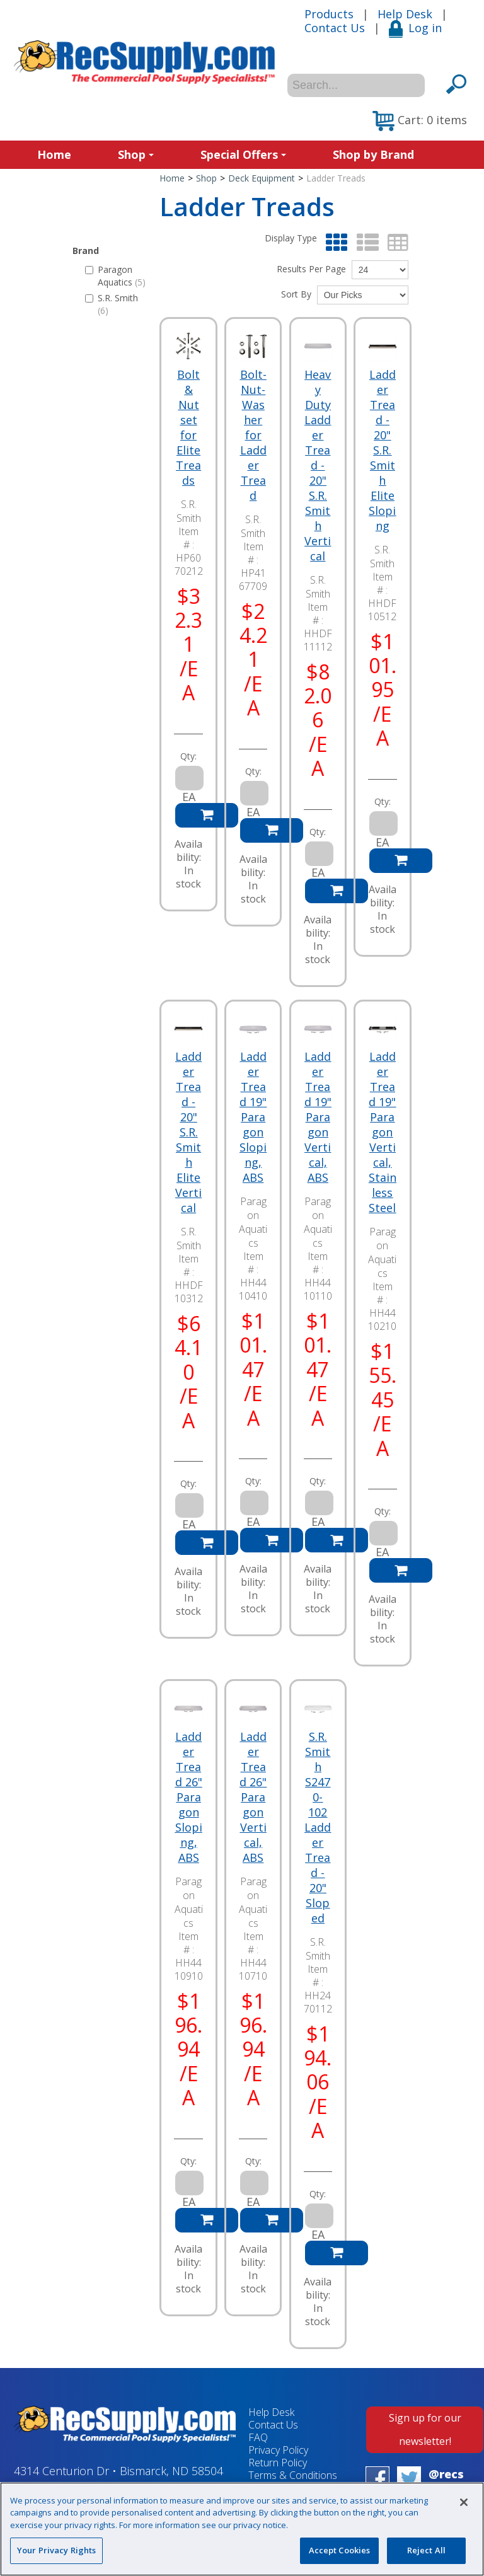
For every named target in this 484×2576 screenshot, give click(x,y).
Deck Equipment (261, 178)
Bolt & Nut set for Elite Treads (188, 427)
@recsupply (446, 2480)
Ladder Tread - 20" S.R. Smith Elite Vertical (188, 1132)
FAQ (258, 2437)
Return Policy (277, 2462)
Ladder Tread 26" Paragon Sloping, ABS (188, 1797)
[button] (419, 121)
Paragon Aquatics (115, 275)
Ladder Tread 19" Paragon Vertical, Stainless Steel (382, 1132)
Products (329, 13)
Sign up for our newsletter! (425, 2429)
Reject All (426, 2550)
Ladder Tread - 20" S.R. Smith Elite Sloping (382, 450)
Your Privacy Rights (56, 2550)
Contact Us (334, 27)
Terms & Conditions (292, 2475)
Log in (415, 27)
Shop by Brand (373, 154)
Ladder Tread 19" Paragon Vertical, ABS (317, 1117)
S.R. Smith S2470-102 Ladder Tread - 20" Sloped (317, 1827)
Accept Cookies (340, 2550)
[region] (242, 2529)
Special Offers (243, 154)
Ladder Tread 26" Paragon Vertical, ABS (253, 1797)
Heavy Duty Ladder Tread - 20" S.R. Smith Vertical (317, 465)
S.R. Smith (111, 304)
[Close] (464, 2502)
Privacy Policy (278, 2450)
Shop (136, 154)
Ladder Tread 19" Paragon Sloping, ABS (253, 1117)
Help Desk (404, 13)
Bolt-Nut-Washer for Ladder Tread (253, 435)
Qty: (188, 756)
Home (54, 154)
